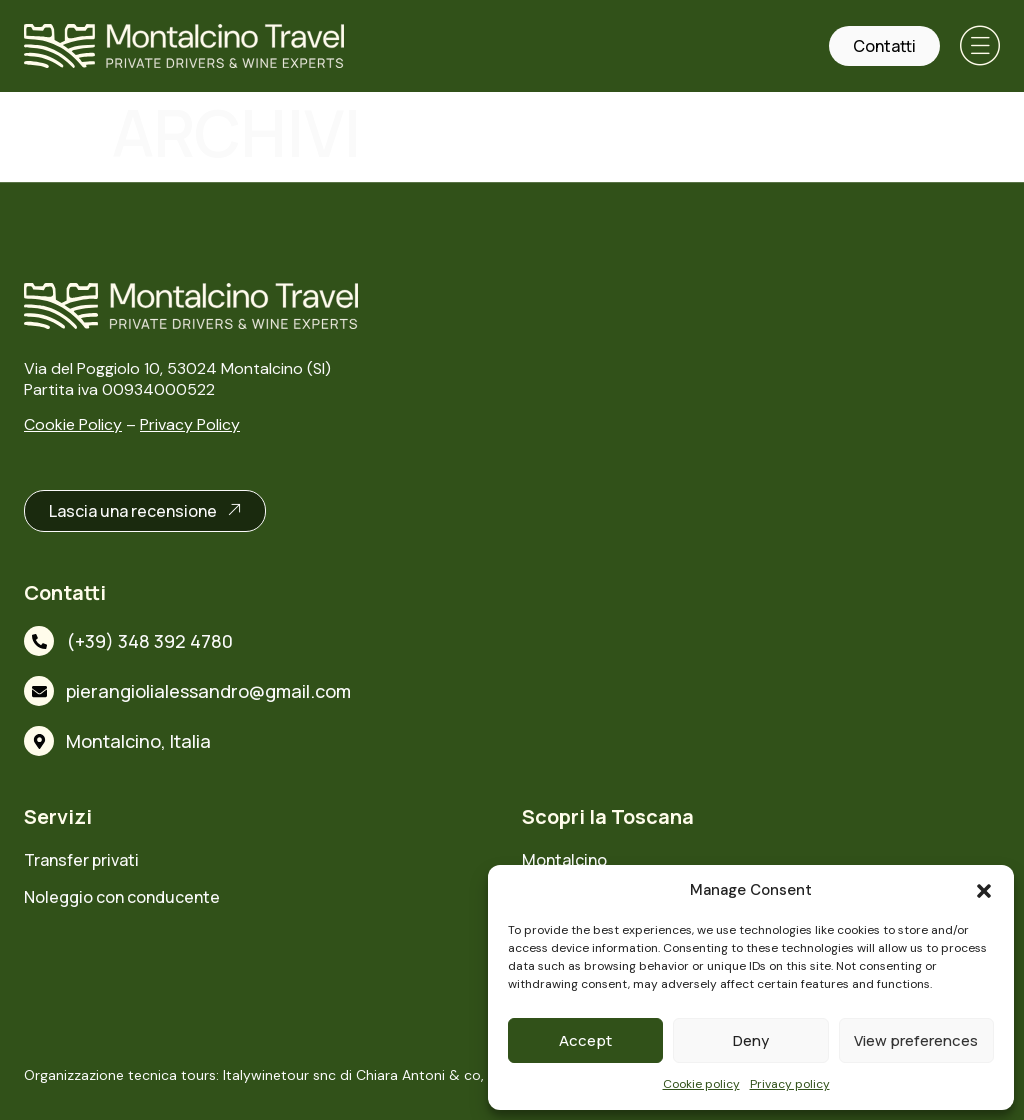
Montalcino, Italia (138, 741)
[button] (984, 891)
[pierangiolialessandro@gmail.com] (39, 691)
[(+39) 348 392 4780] (39, 641)
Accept (585, 1040)
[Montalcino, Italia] (39, 741)
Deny (751, 1040)
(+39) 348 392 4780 (149, 641)
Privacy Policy (190, 424)
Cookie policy (701, 1084)
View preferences (916, 1040)
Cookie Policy (73, 424)
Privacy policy (790, 1084)
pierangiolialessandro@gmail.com (208, 691)
